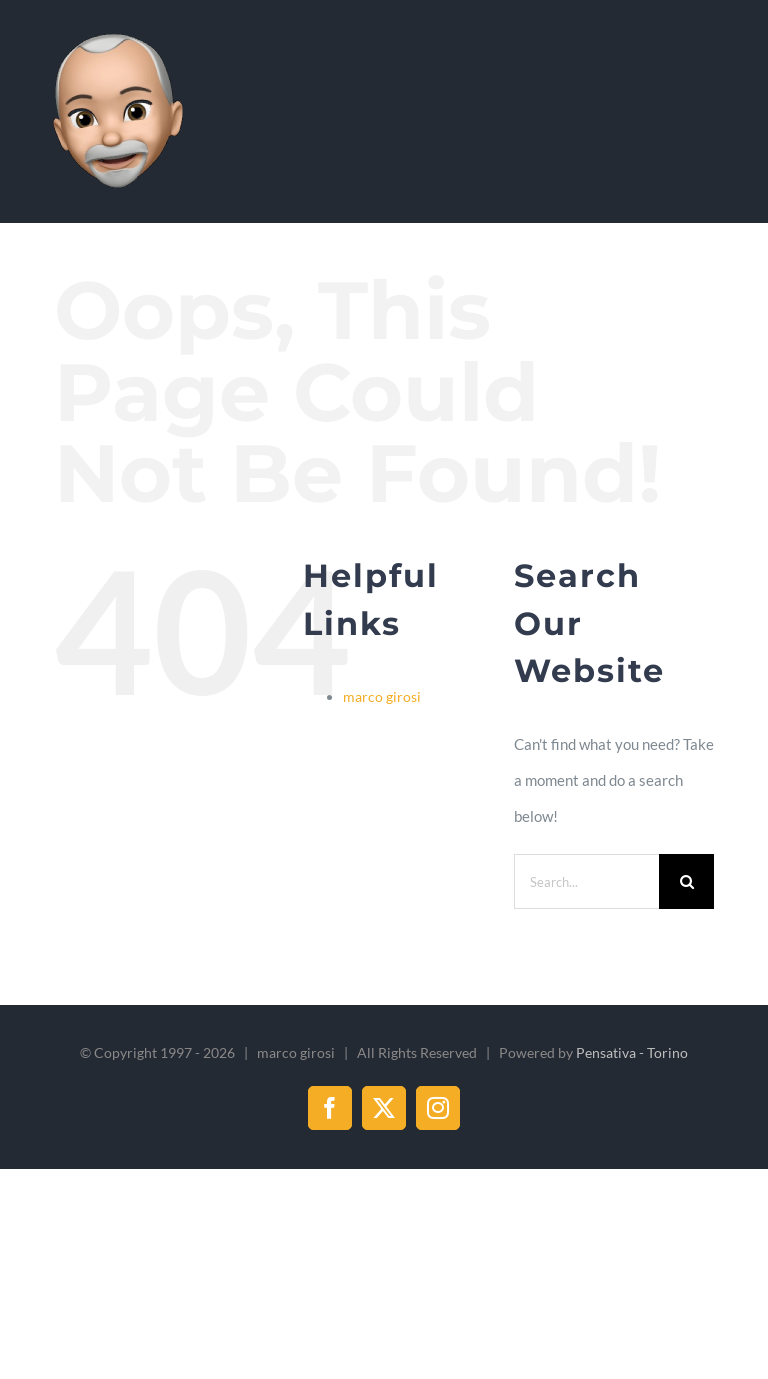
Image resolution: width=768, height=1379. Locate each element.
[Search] (686, 881)
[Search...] (586, 881)
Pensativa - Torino (632, 1052)
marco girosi (382, 696)
